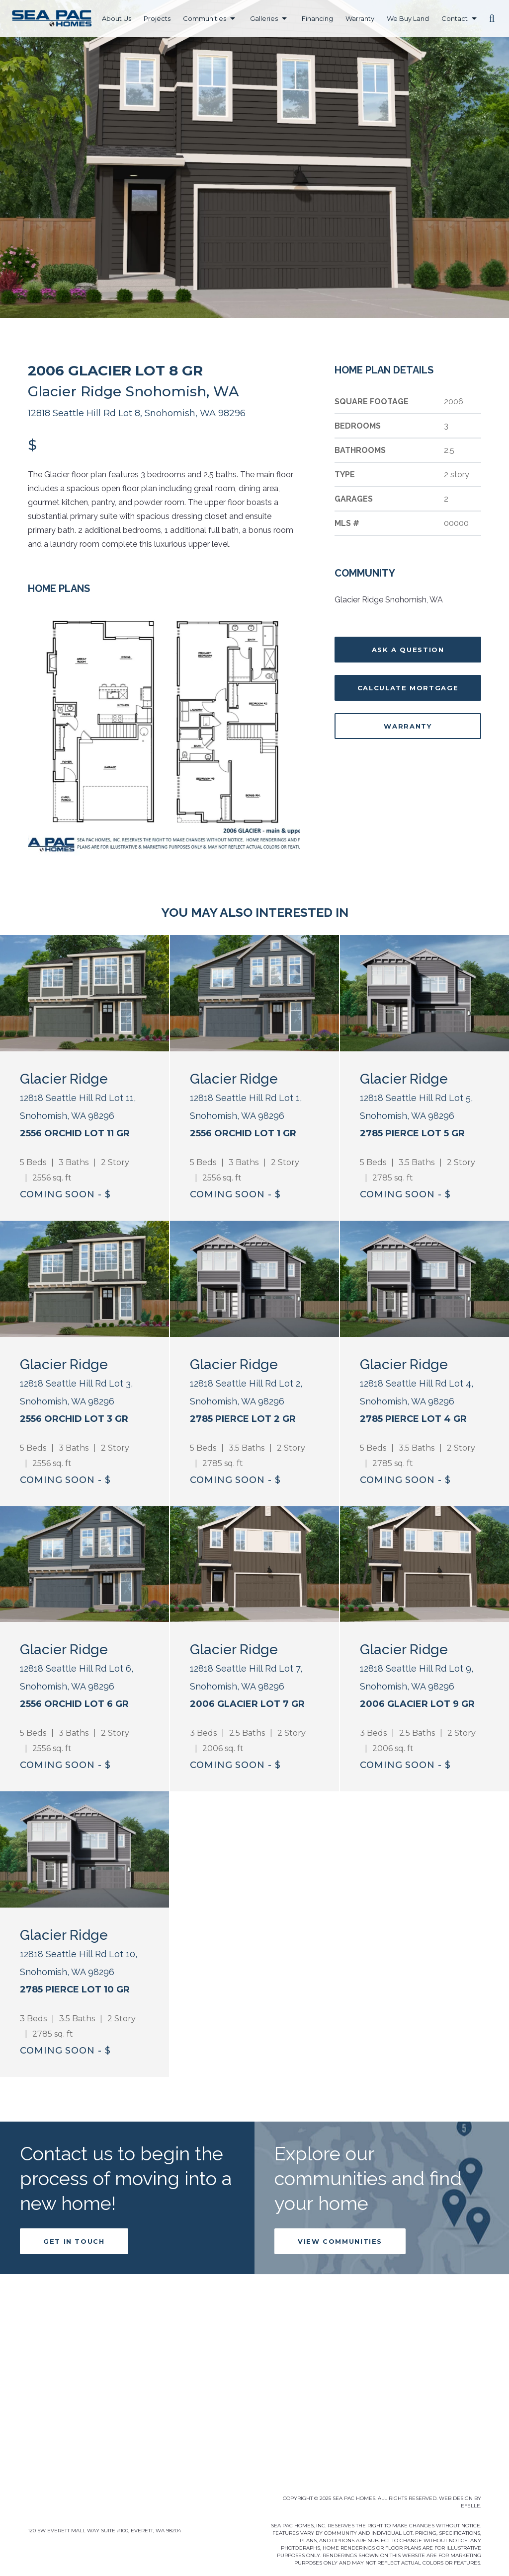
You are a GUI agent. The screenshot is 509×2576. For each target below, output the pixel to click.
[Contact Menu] (474, 18)
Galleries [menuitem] (264, 18)
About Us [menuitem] (116, 18)
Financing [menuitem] (317, 18)
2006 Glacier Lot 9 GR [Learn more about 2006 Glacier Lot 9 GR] (417, 1703)
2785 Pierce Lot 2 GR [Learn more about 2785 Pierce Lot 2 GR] (243, 1418)
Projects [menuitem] (157, 18)
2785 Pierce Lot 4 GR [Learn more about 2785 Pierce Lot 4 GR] (413, 1418)
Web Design (456, 2498)
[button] (492, 18)
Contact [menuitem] (454, 18)
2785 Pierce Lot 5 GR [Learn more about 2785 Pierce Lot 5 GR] (412, 1133)
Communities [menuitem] (204, 18)
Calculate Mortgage (407, 688)
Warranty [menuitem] (359, 18)
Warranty (407, 726)
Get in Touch (74, 2294)
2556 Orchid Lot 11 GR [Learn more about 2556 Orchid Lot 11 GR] (75, 1133)
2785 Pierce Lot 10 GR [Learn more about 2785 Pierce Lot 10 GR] (75, 2042)
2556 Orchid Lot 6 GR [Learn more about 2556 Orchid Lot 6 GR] (74, 1703)
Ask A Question (408, 650)
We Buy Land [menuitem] (408, 18)
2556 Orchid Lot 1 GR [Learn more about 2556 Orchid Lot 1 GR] (243, 1133)
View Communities (340, 2294)
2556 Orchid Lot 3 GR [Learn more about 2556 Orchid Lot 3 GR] (74, 1418)
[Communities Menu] (233, 18)
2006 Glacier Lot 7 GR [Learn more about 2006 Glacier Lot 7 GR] (247, 1703)
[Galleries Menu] (284, 18)
